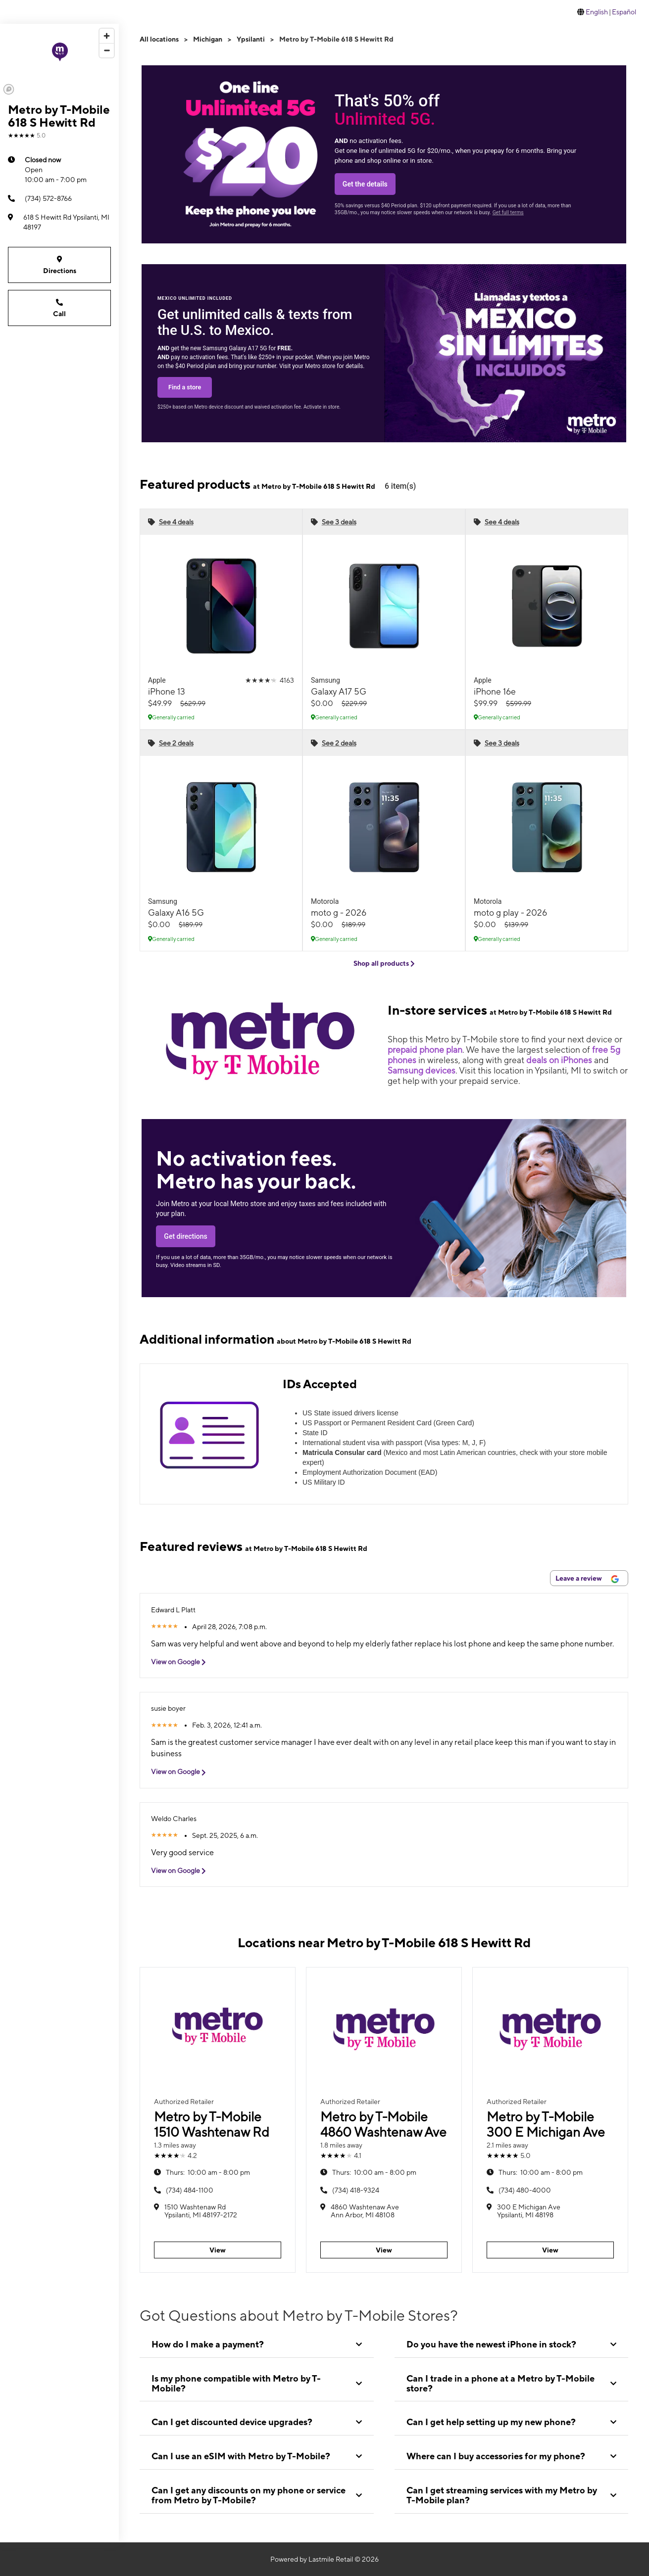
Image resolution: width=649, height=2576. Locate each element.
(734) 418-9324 (355, 2190)
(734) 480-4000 (525, 2190)
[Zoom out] (107, 50)
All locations (159, 39)
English (597, 12)
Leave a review (587, 1578)
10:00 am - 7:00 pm (56, 169)
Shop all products (384, 963)
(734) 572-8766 (40, 198)
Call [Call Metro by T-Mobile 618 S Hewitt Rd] (59, 307)
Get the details (365, 184)
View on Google (182, 1662)
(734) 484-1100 (189, 2190)
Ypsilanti (251, 39)
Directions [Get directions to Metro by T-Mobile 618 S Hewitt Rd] (59, 264)
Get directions (185, 1236)
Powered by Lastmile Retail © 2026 (324, 2559)
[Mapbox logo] (8, 89)
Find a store (184, 387)
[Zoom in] (107, 36)
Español (624, 12)
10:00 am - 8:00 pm (208, 2172)
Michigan (207, 39)
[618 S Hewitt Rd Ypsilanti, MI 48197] (59, 222)
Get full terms (508, 212)
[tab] (257, 2344)
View (217, 2250)
